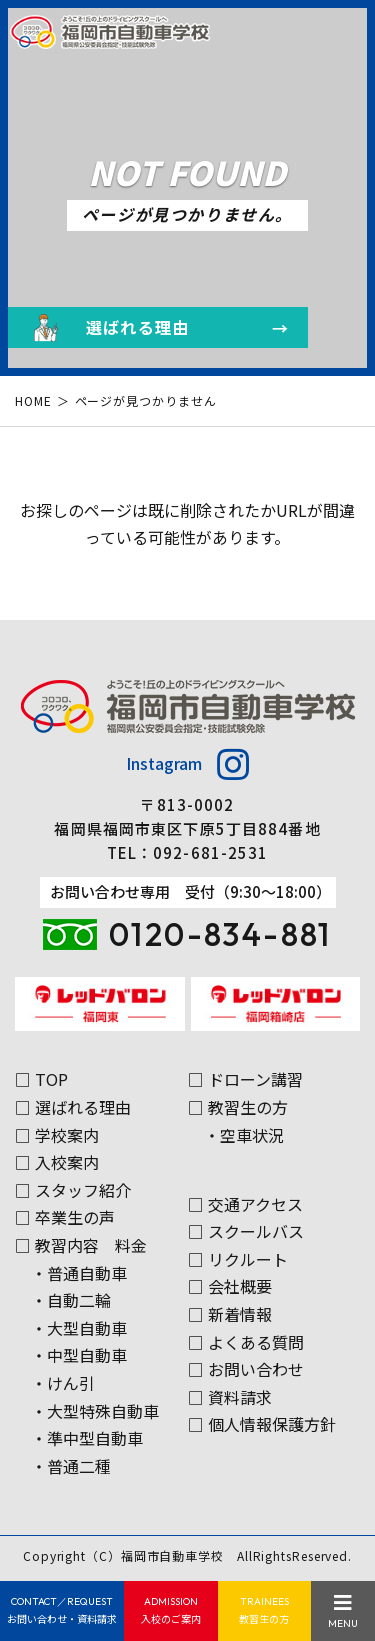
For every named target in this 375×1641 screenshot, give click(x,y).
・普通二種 (71, 1466)
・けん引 (63, 1383)
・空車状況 (244, 1135)
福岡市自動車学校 (172, 1555)
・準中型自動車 (87, 1438)
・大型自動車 (79, 1328)
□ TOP (41, 1079)
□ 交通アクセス (245, 1204)
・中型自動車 (79, 1355)
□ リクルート (238, 1259)
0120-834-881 (220, 934)
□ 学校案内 (57, 1135)
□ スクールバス (246, 1231)
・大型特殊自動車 (95, 1411)
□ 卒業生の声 (65, 1217)
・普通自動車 (79, 1273)
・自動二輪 (71, 1300)
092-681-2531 (211, 852)
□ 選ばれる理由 (73, 1107)
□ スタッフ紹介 (73, 1190)
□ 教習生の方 (238, 1107)
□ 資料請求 (230, 1397)
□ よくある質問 (246, 1342)
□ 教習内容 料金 (81, 1245)
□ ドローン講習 (245, 1079)
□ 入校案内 (57, 1162)
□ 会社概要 (230, 1286)
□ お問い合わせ (246, 1369)
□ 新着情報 (230, 1314)
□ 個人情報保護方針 (262, 1424)
